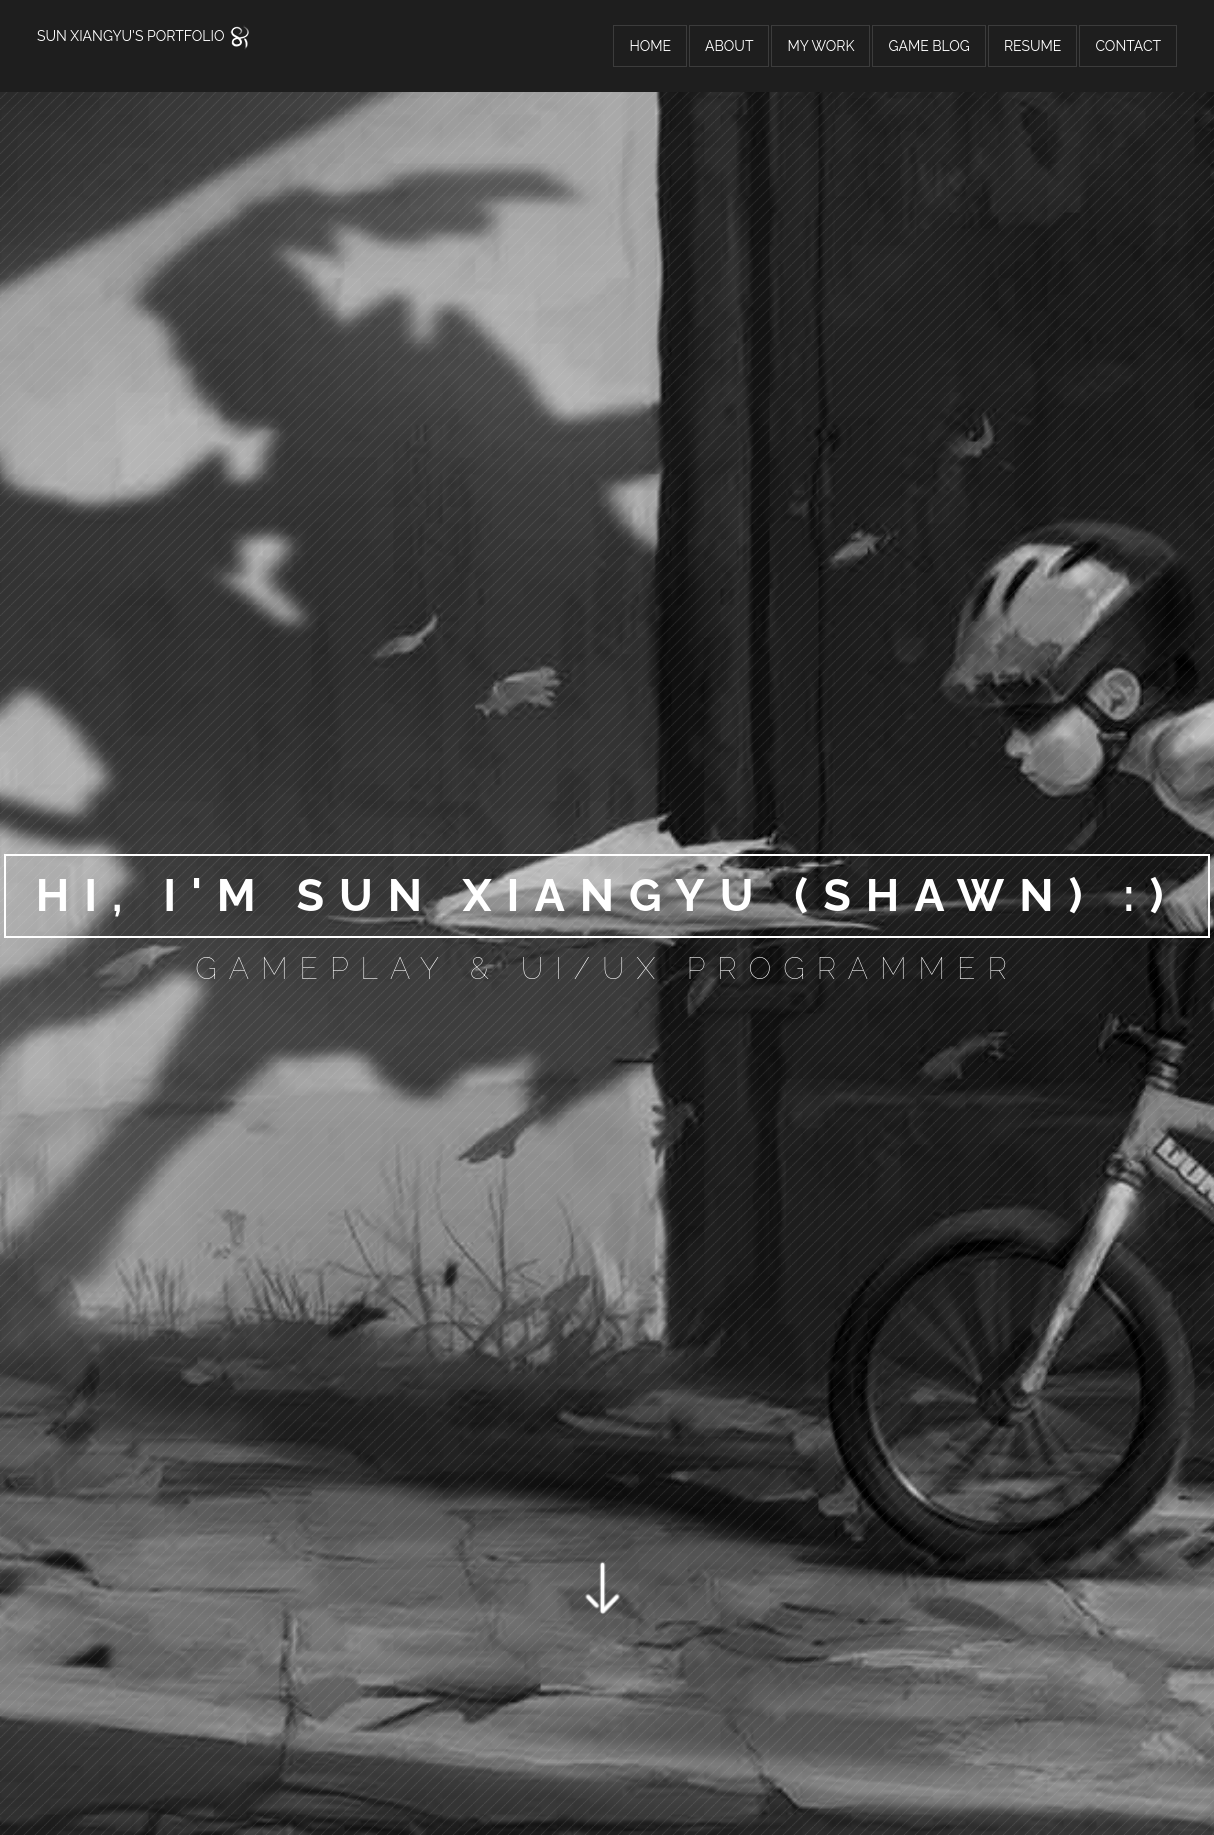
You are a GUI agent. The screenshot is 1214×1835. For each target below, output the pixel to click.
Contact (1128, 46)
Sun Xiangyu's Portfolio (145, 36)
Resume (1032, 46)
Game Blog (928, 46)
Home (650, 46)
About (729, 46)
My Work (820, 46)
